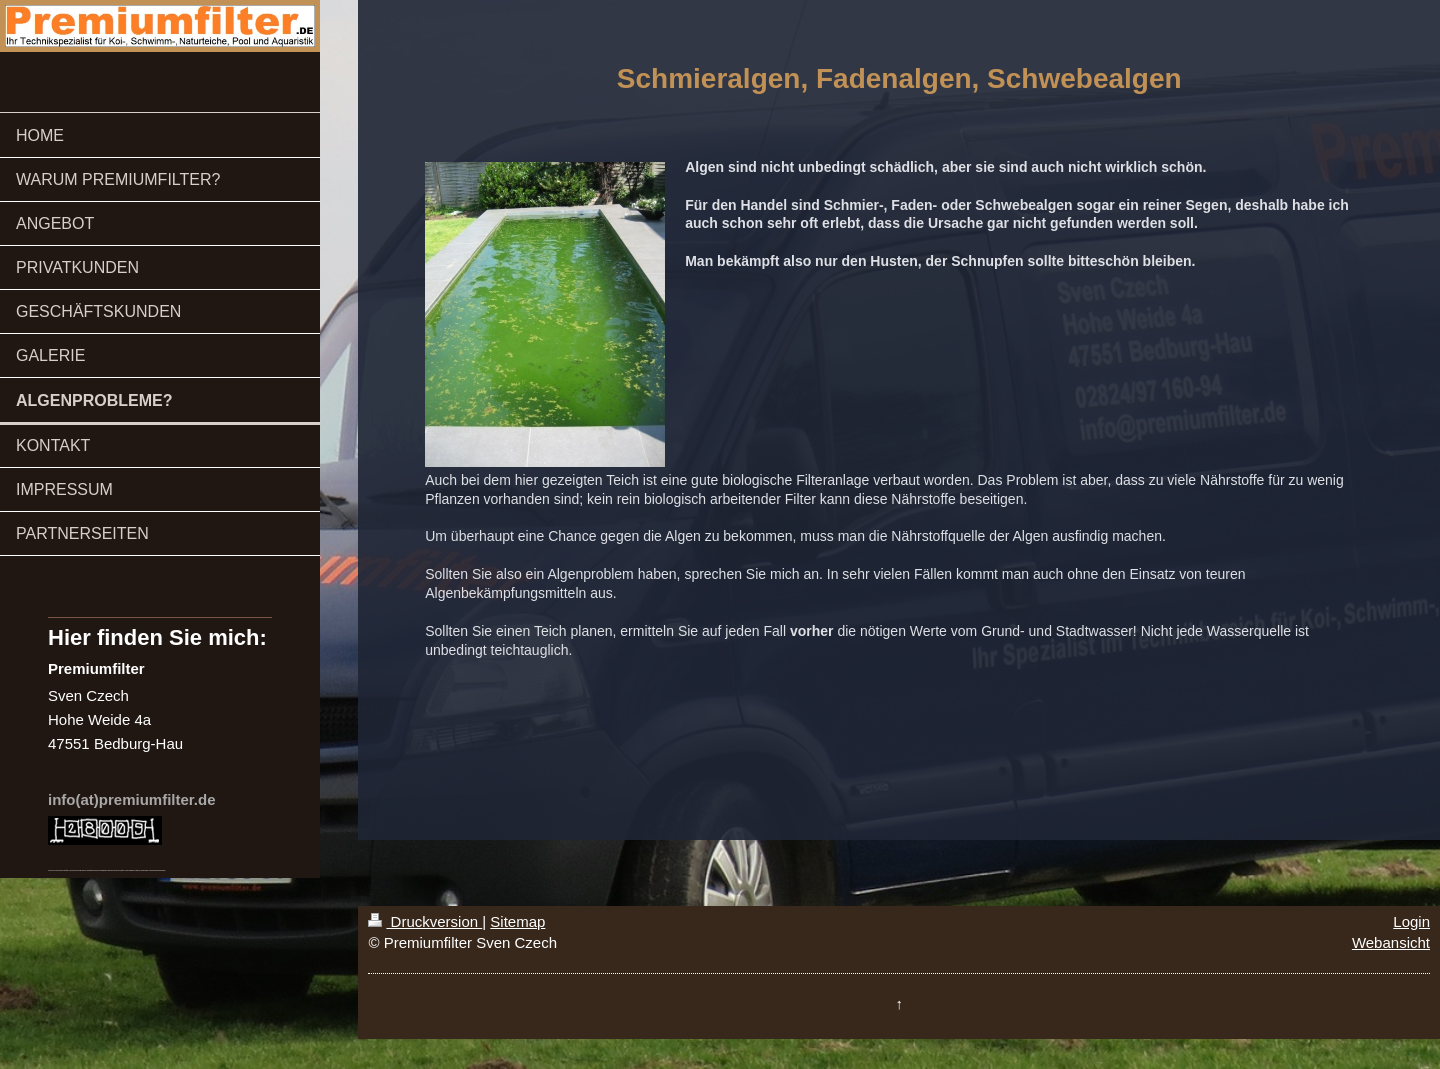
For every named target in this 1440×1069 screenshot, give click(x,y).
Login (1411, 921)
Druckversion (425, 921)
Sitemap (517, 921)
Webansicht (1391, 942)
